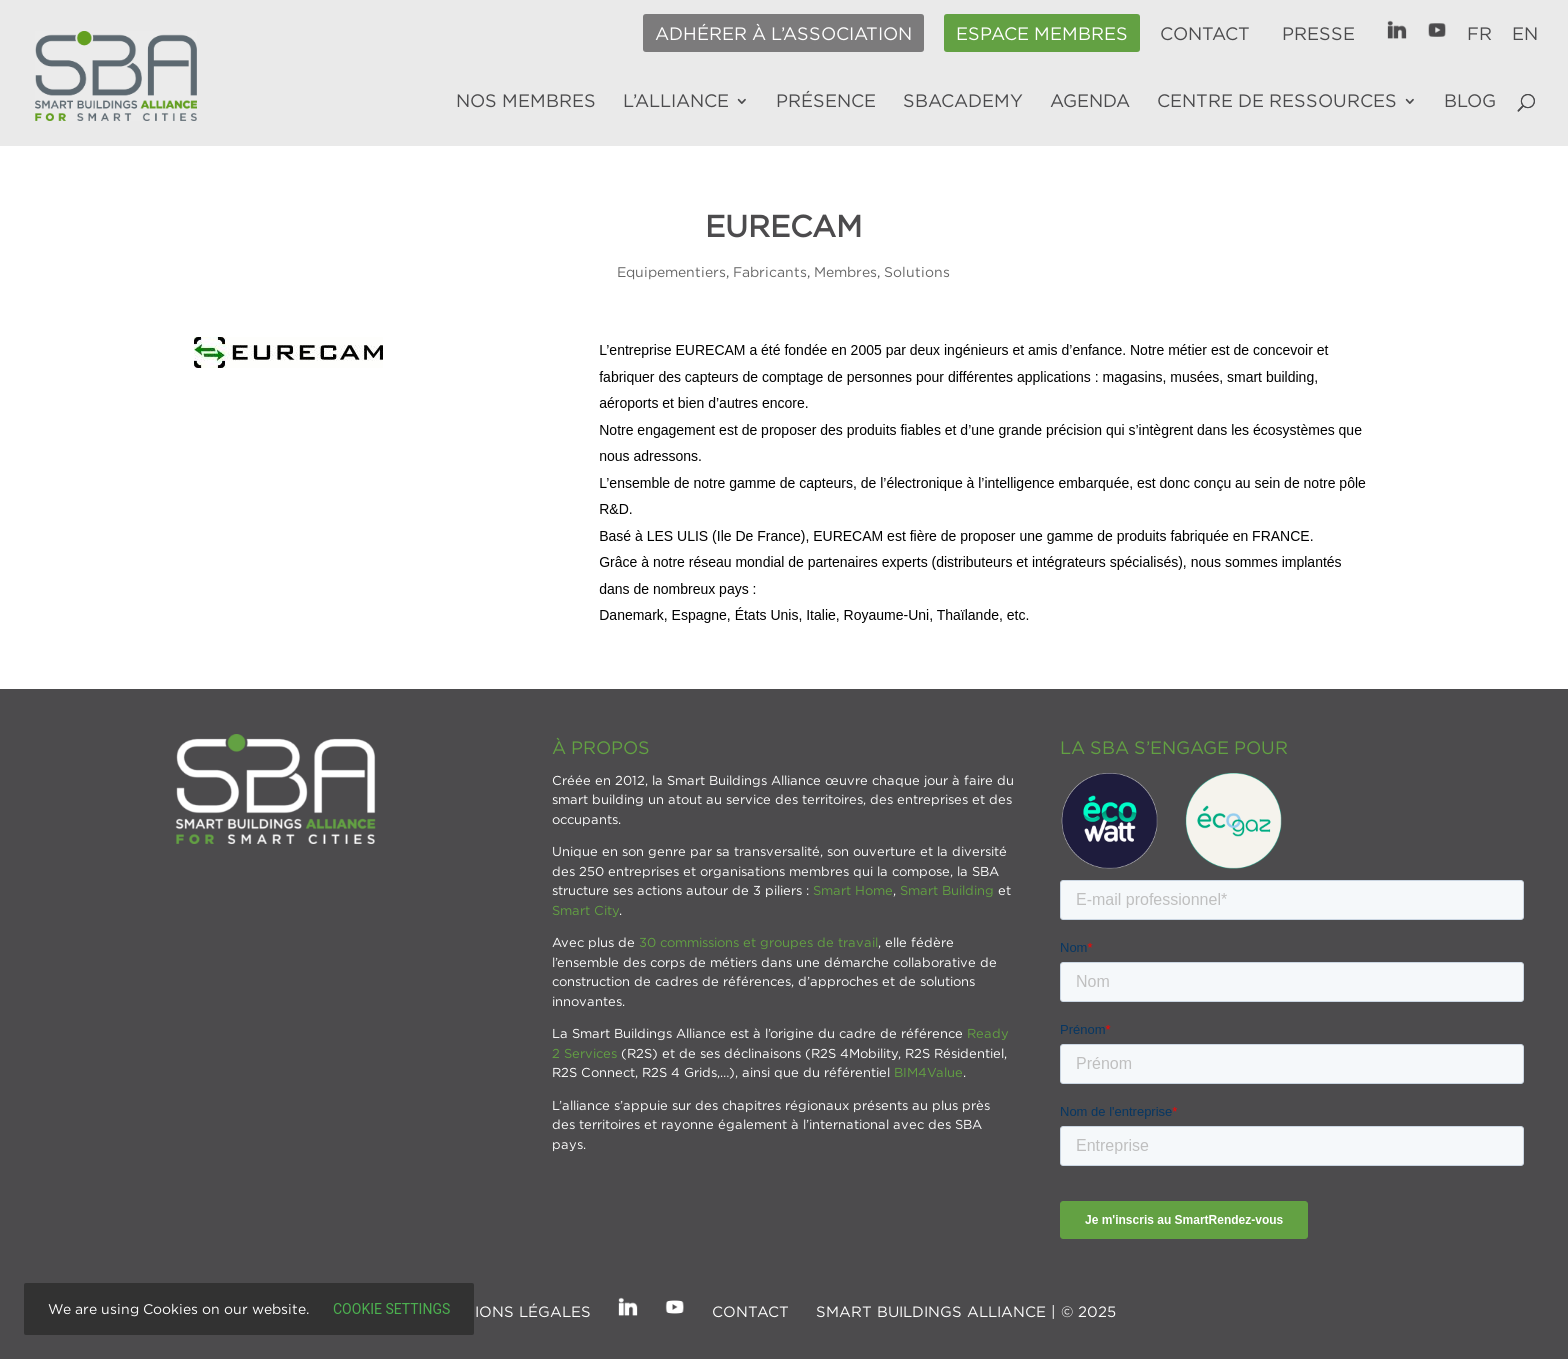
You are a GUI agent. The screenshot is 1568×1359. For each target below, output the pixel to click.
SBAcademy (963, 102)
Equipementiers (671, 271)
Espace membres (1042, 34)
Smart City (585, 910)
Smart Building (947, 890)
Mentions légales (510, 1311)
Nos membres (526, 102)
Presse (1318, 34)
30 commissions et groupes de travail (758, 942)
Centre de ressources (1277, 102)
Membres (845, 271)
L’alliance (676, 102)
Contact (1205, 34)
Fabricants (770, 271)
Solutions (917, 271)
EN (1525, 34)
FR (1479, 34)
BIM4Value (928, 1072)
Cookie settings (391, 1309)
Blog (1470, 102)
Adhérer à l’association (783, 34)
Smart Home (853, 890)
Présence (826, 102)
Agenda (1090, 102)
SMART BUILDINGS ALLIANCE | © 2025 (966, 1311)
